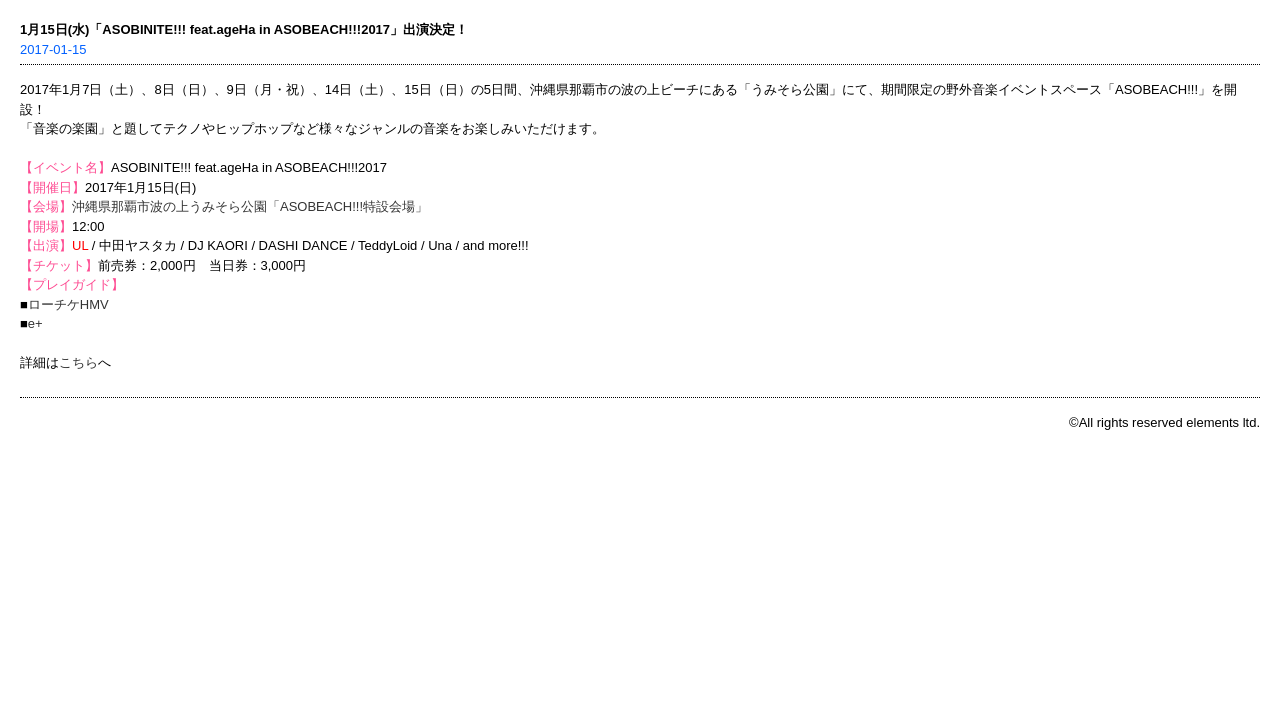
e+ (35, 323)
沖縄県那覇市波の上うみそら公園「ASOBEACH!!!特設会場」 (250, 206)
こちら (78, 362)
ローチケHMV (68, 304)
